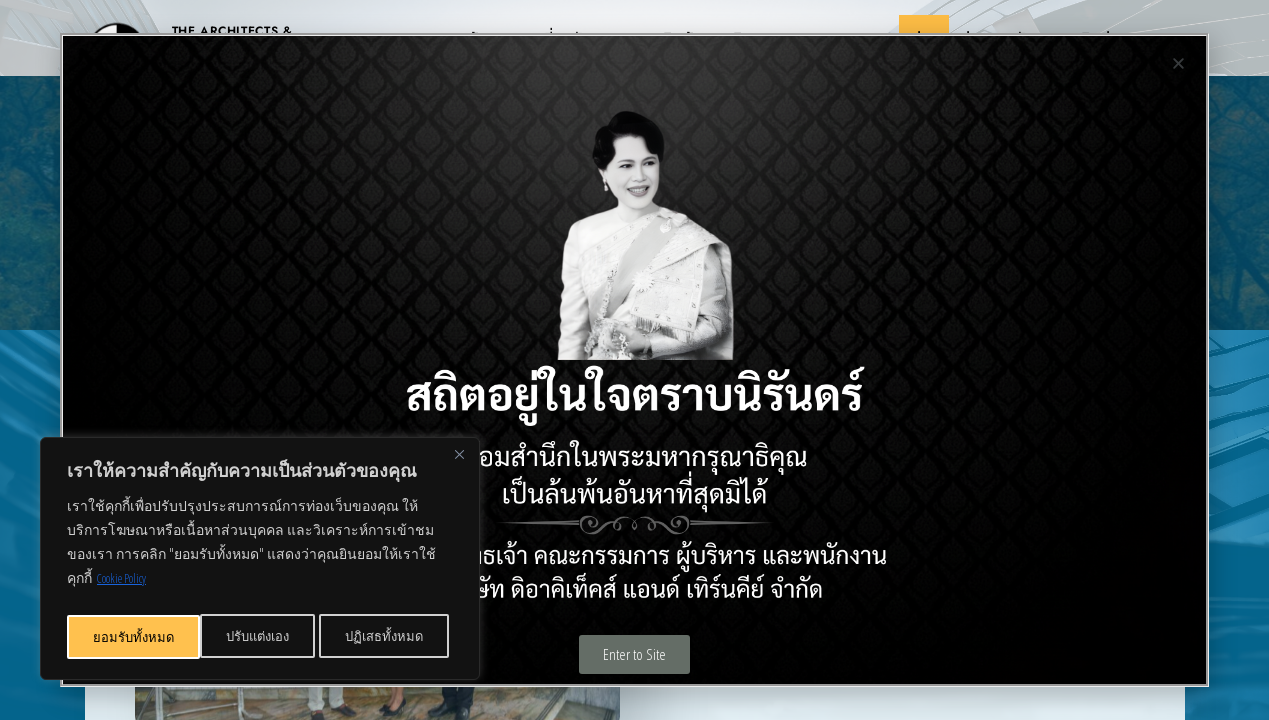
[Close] (459, 463)
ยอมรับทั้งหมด (388, 636)
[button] (1178, 63)
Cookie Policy (129, 586)
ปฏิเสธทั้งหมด (253, 636)
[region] (260, 563)
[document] (634, 360)
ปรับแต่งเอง (124, 636)
